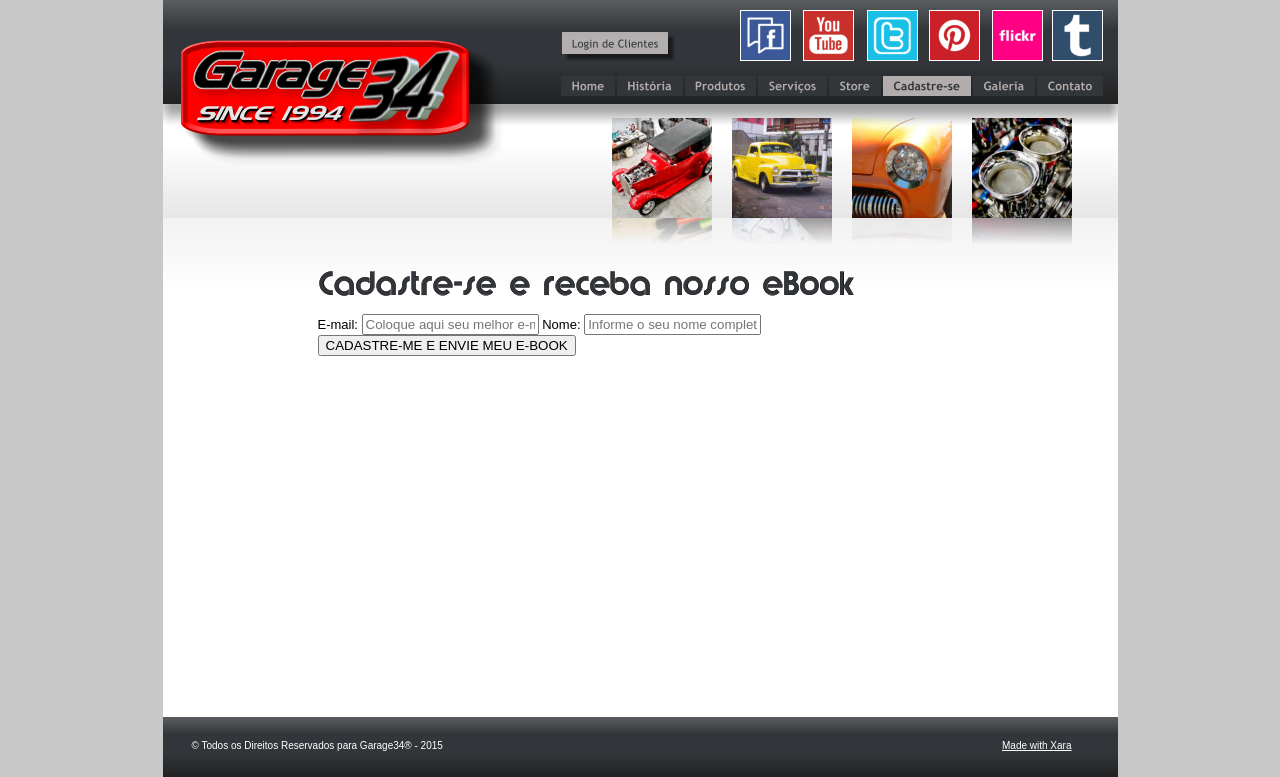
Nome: (561, 324)
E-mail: (338, 324)
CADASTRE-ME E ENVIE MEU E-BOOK (447, 345)
